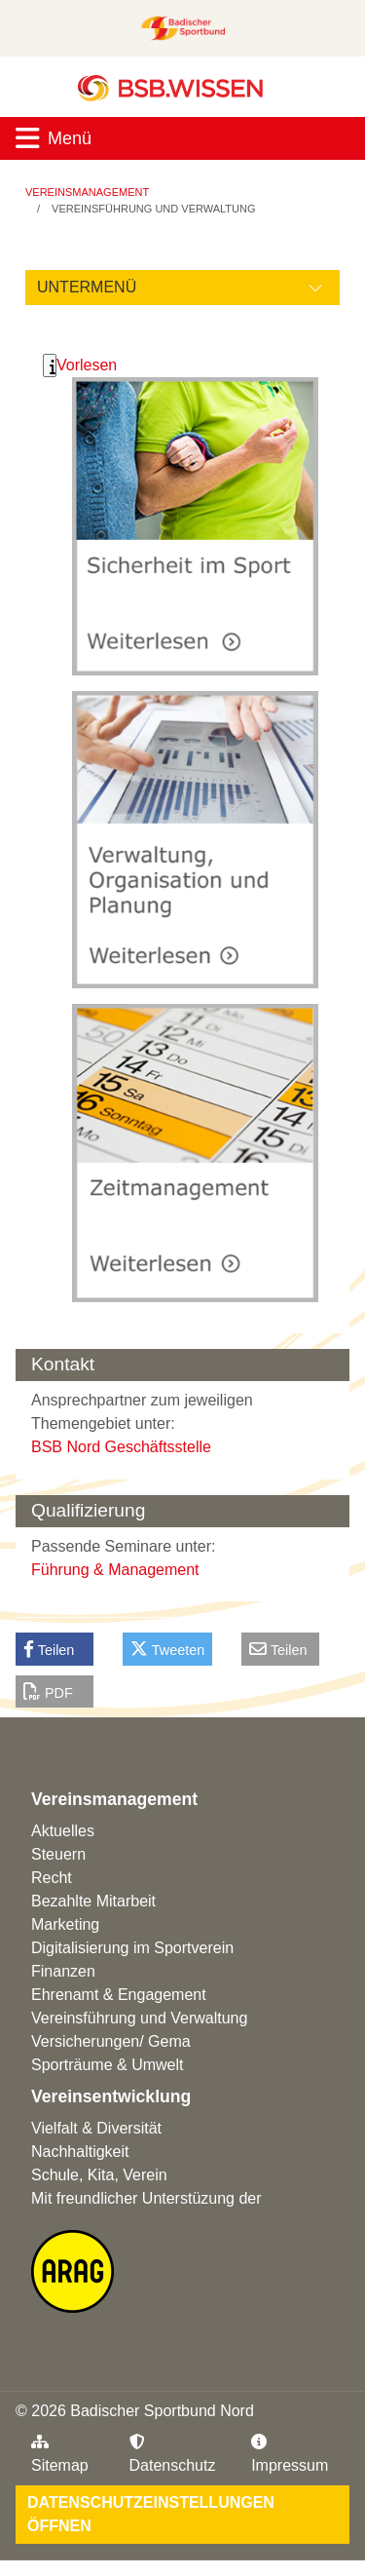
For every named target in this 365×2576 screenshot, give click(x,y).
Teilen (48, 1649)
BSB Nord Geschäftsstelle (121, 1447)
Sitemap (60, 2454)
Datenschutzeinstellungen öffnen (150, 2514)
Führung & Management (115, 1569)
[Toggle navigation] (182, 138)
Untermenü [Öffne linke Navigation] (86, 287)
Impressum (289, 2454)
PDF (48, 1692)
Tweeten (167, 1649)
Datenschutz (172, 2454)
